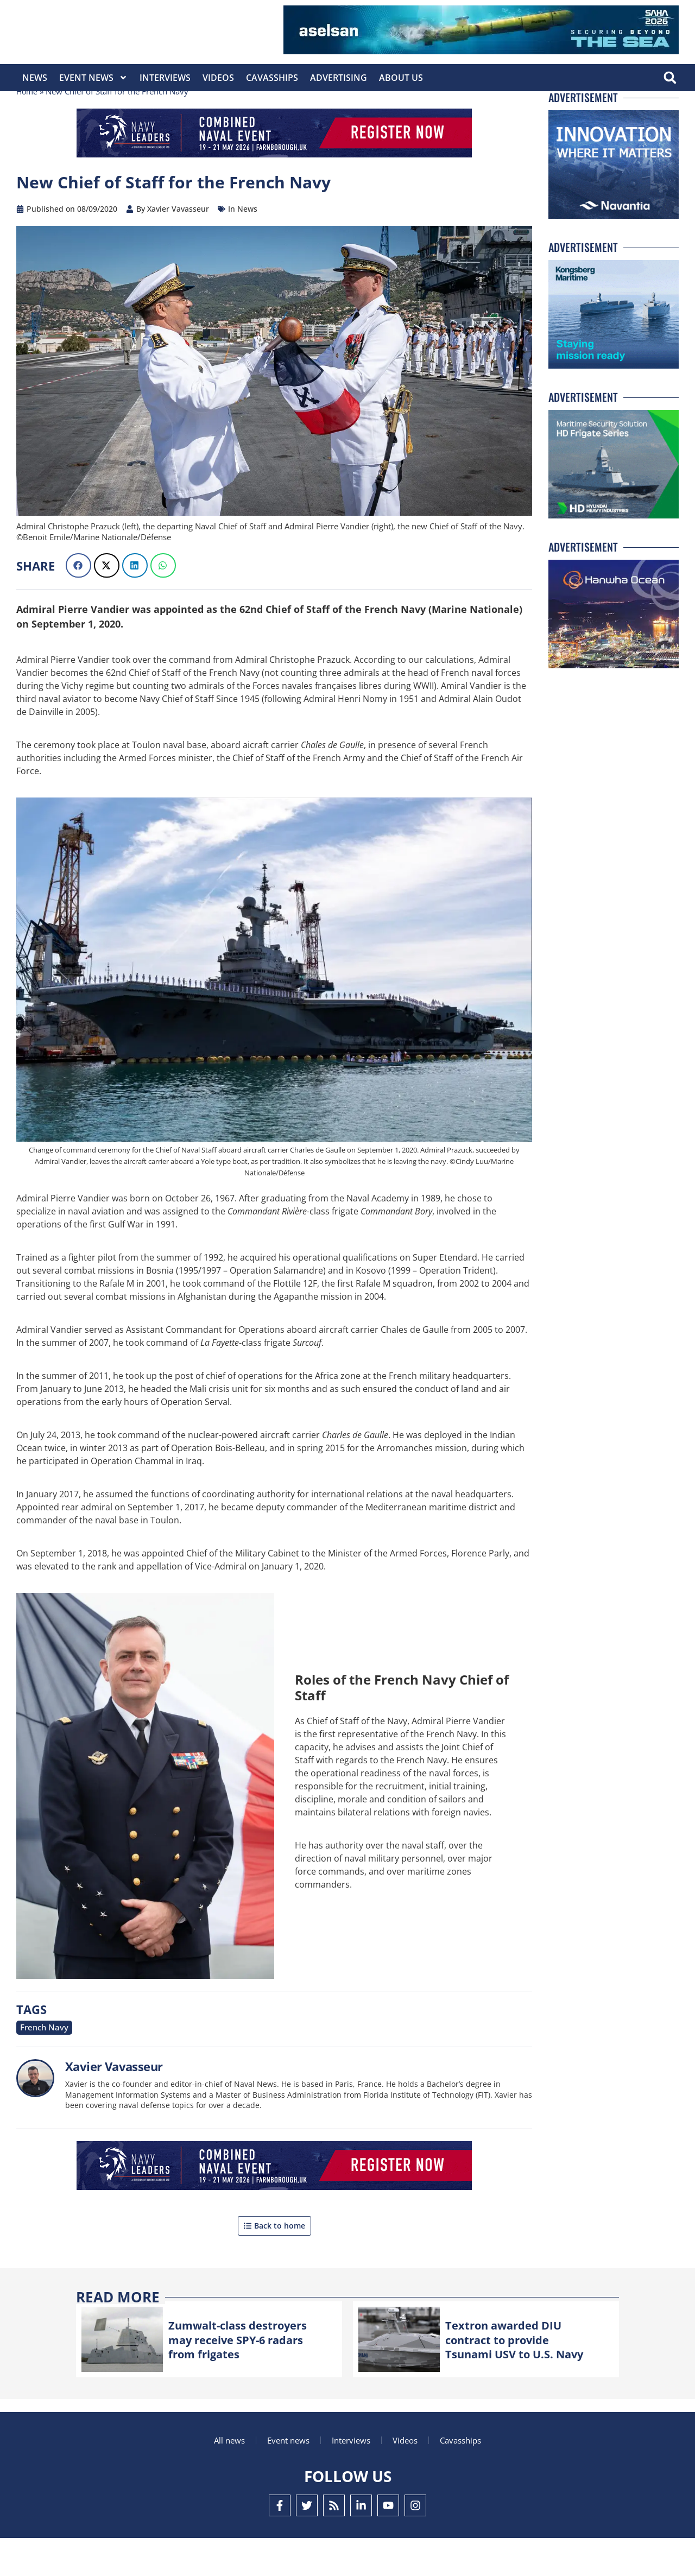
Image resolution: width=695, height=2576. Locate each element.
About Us (401, 78)
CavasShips (272, 78)
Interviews (165, 78)
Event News (93, 77)
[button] (670, 78)
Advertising (338, 78)
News (34, 78)
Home (27, 129)
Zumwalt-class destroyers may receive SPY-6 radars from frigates (245, 2376)
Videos (218, 78)
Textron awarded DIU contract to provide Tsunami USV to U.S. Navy (522, 2376)
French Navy (40, 2065)
